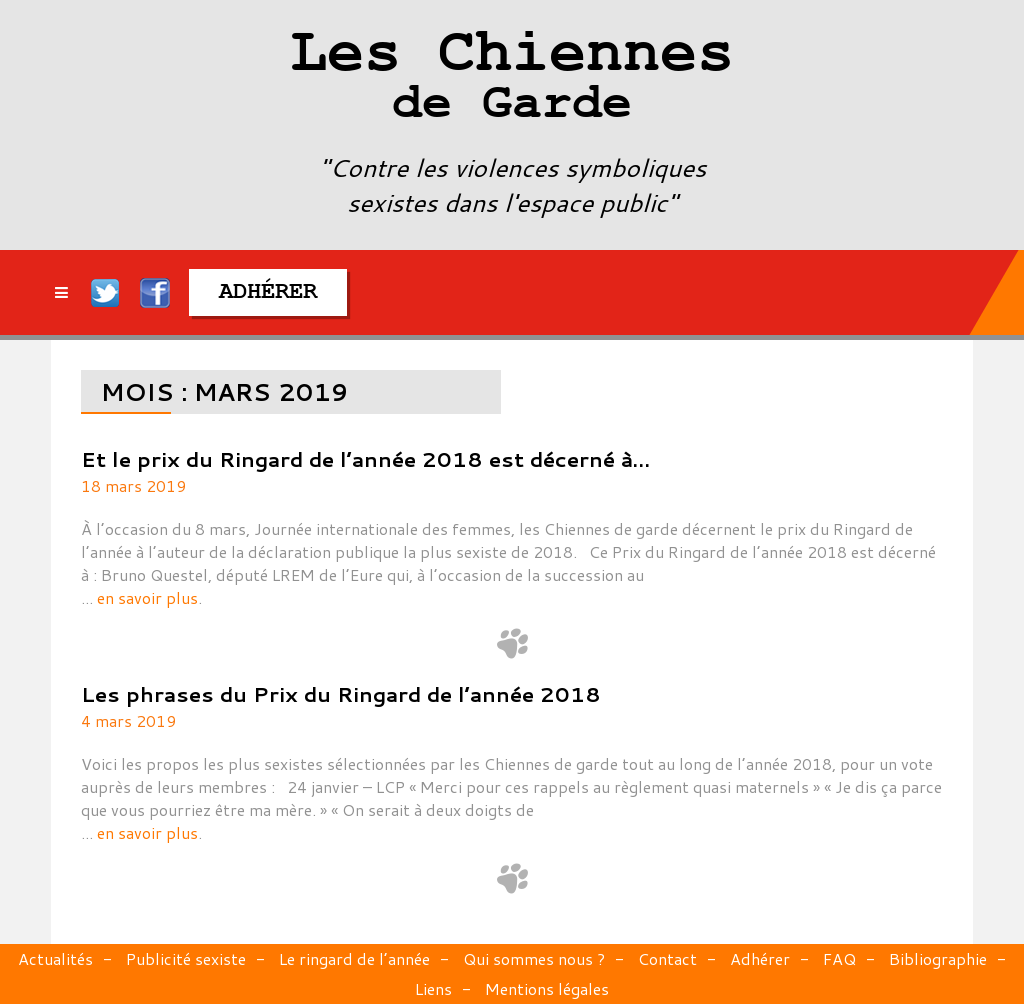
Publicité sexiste (186, 958)
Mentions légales (547, 988)
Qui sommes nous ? (534, 958)
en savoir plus (147, 597)
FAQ (839, 958)
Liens (433, 988)
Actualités (55, 958)
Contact (667, 958)
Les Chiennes (512, 80)
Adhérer (760, 958)
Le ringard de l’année (354, 958)
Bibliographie (938, 958)
